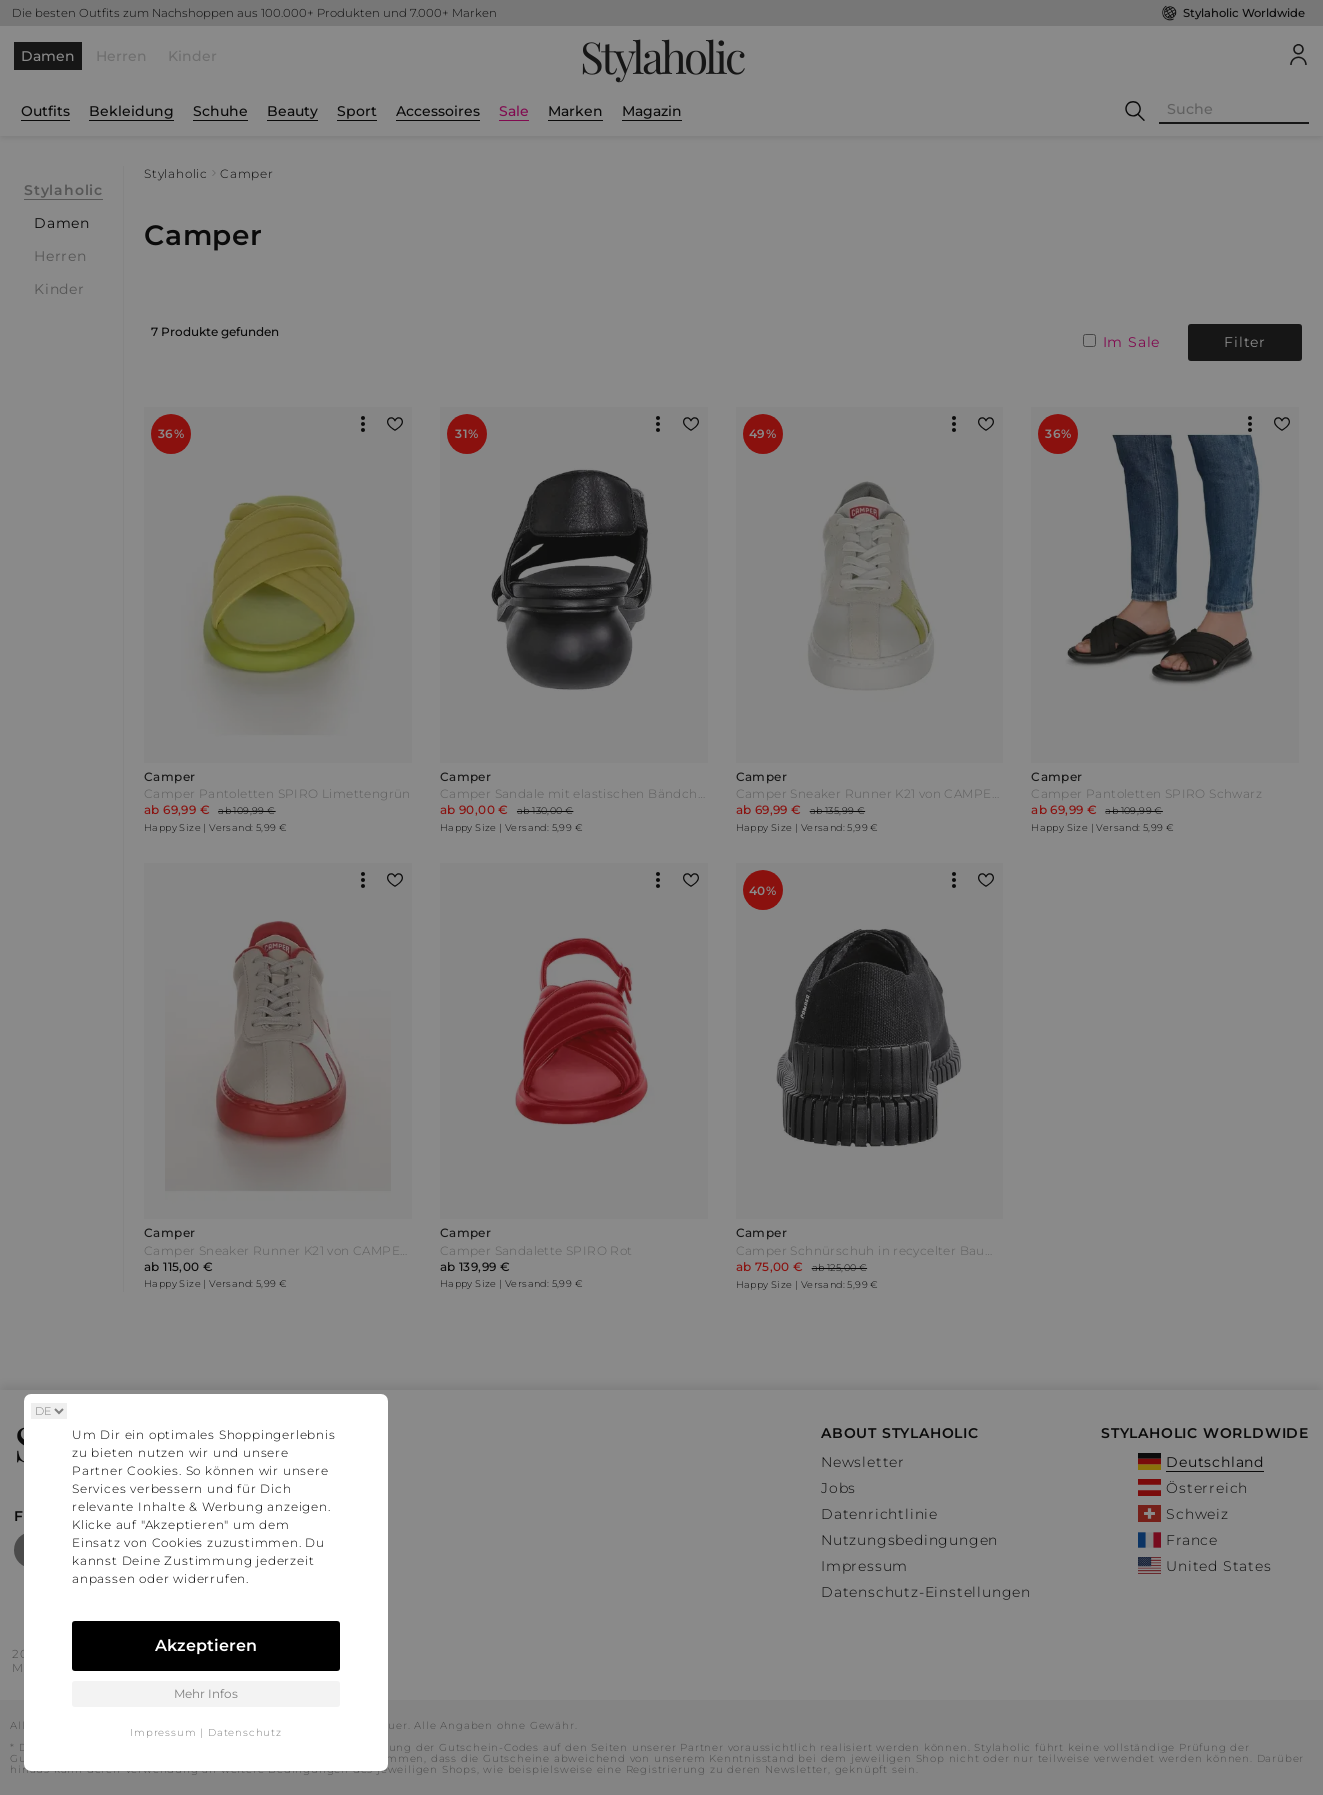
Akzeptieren (206, 1645)
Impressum (163, 1732)
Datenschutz (245, 1732)
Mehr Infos (206, 1693)
